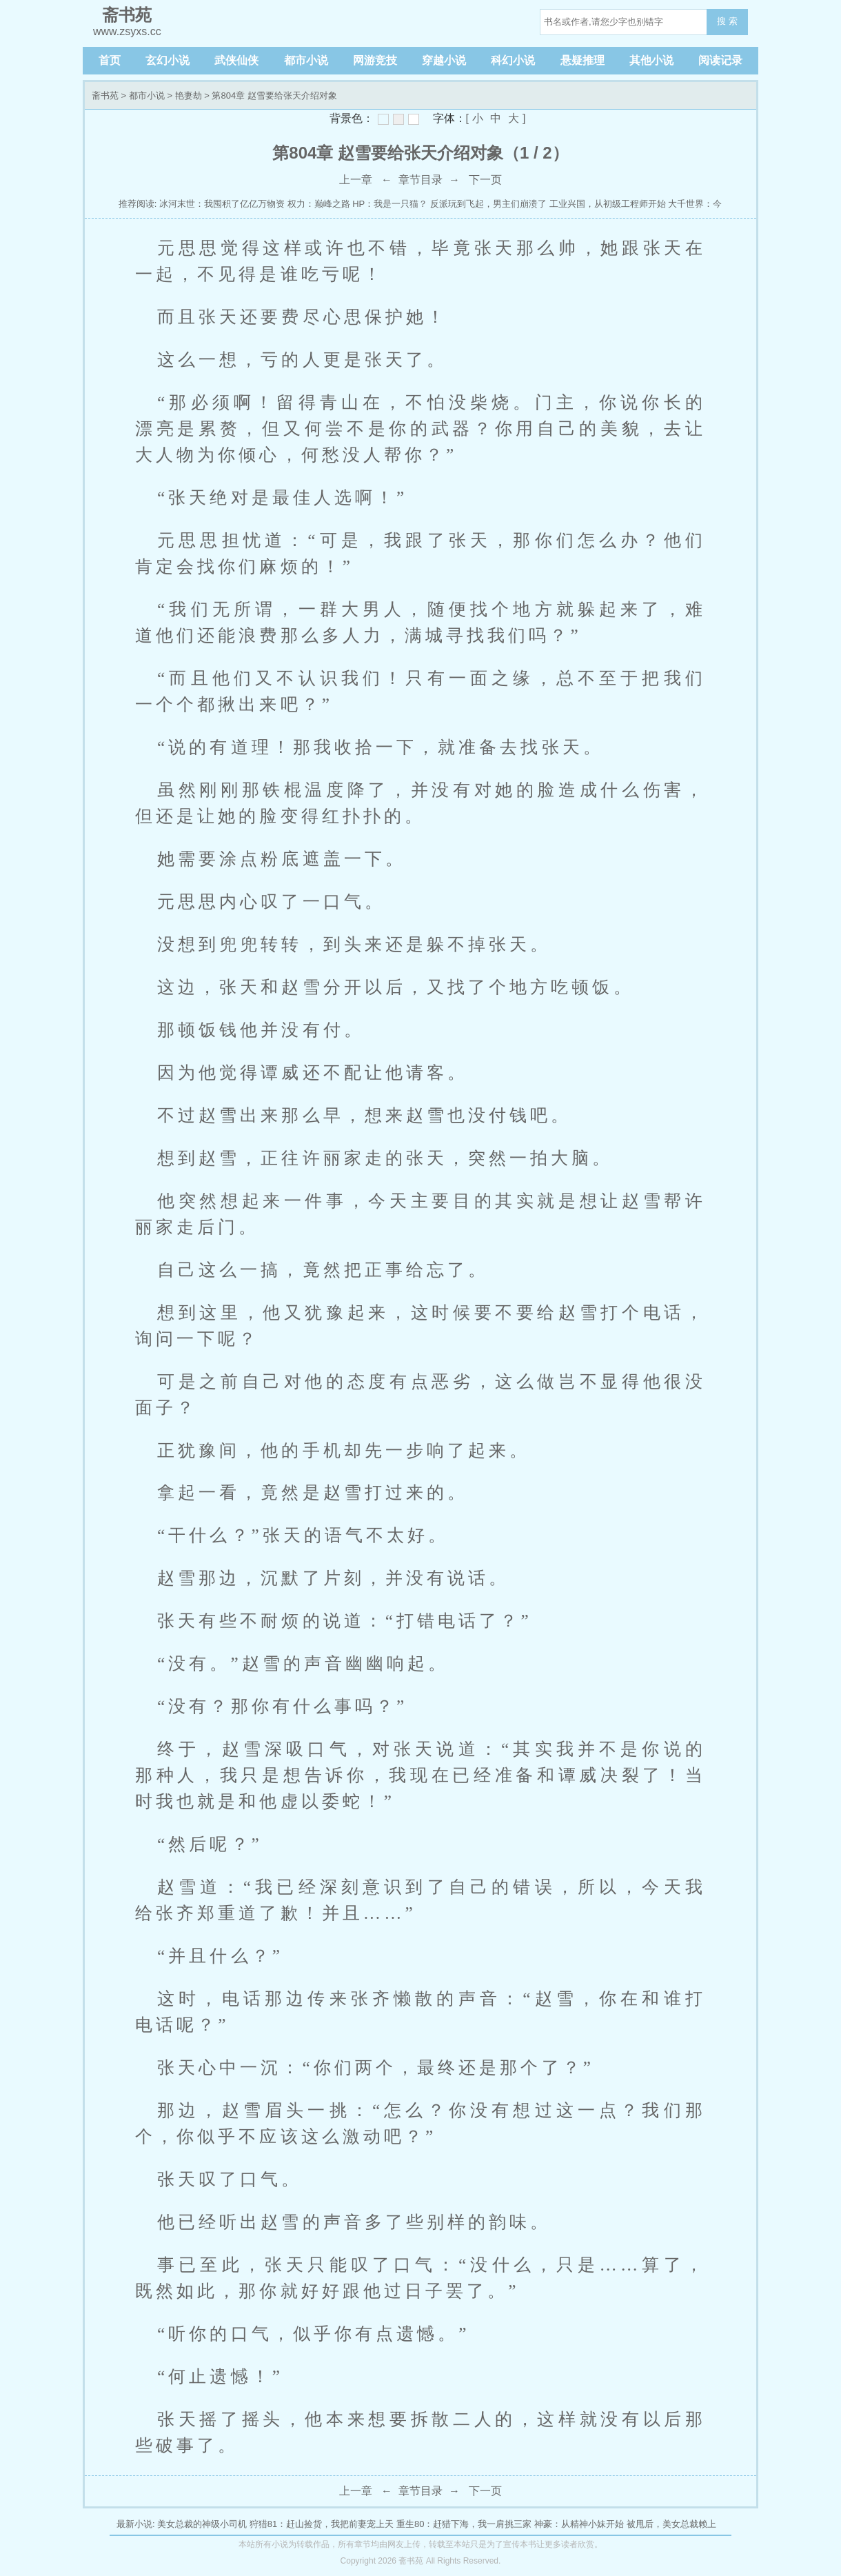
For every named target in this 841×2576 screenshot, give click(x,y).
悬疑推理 (582, 60)
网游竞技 (375, 60)
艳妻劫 (188, 95)
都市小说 (306, 60)
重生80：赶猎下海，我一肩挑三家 (463, 2524)
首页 (110, 60)
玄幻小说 (167, 60)
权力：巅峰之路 (318, 204)
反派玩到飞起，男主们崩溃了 (488, 204)
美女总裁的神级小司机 (202, 2524)
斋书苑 (105, 95)
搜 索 (727, 21)
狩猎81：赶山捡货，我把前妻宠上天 (322, 2524)
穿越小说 (444, 60)
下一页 (485, 179)
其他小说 (651, 60)
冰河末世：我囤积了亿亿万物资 (222, 204)
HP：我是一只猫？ (389, 204)
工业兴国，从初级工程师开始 (607, 204)
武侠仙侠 (236, 60)
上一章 (355, 179)
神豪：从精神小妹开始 (579, 2524)
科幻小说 (513, 60)
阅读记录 (720, 60)
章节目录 (420, 179)
